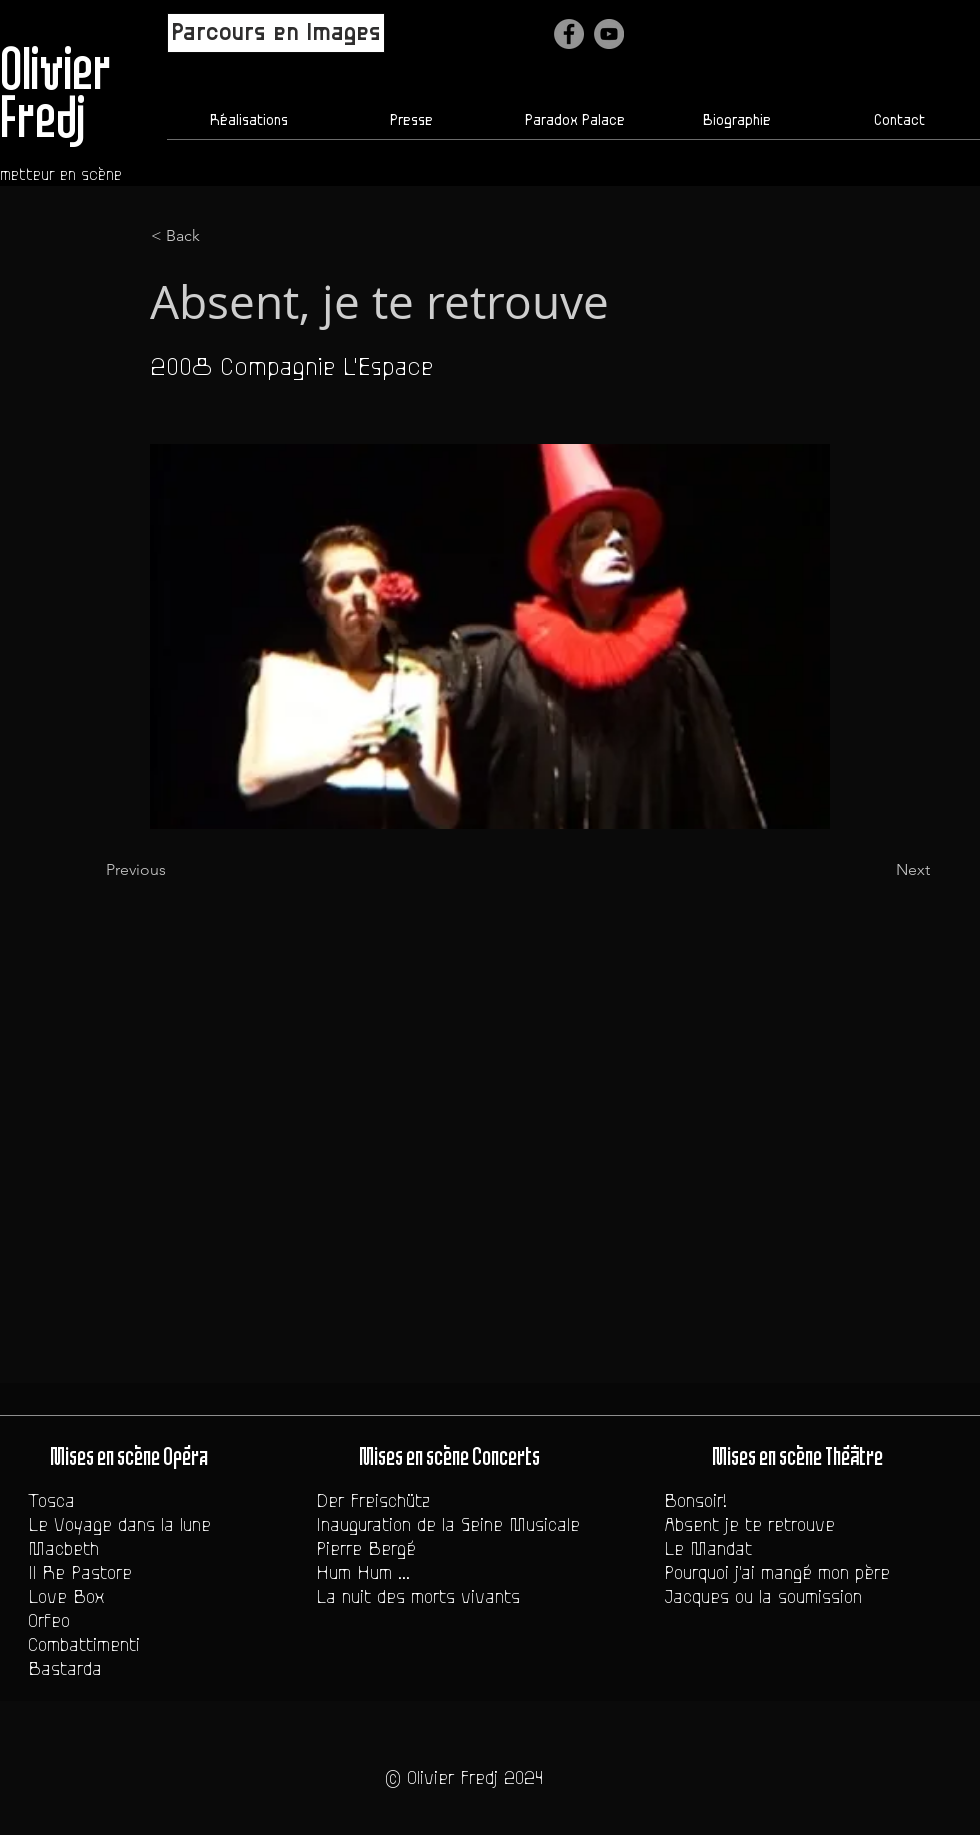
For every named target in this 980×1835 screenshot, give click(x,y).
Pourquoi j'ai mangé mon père (777, 1573)
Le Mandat (708, 1549)
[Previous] (172, 870)
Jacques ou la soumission (763, 1597)
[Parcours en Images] (276, 33)
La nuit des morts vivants (418, 1597)
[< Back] (217, 236)
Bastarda (65, 1669)
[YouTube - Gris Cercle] (609, 34)
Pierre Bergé (366, 1549)
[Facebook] (569, 34)
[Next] (880, 870)
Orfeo (49, 1621)
